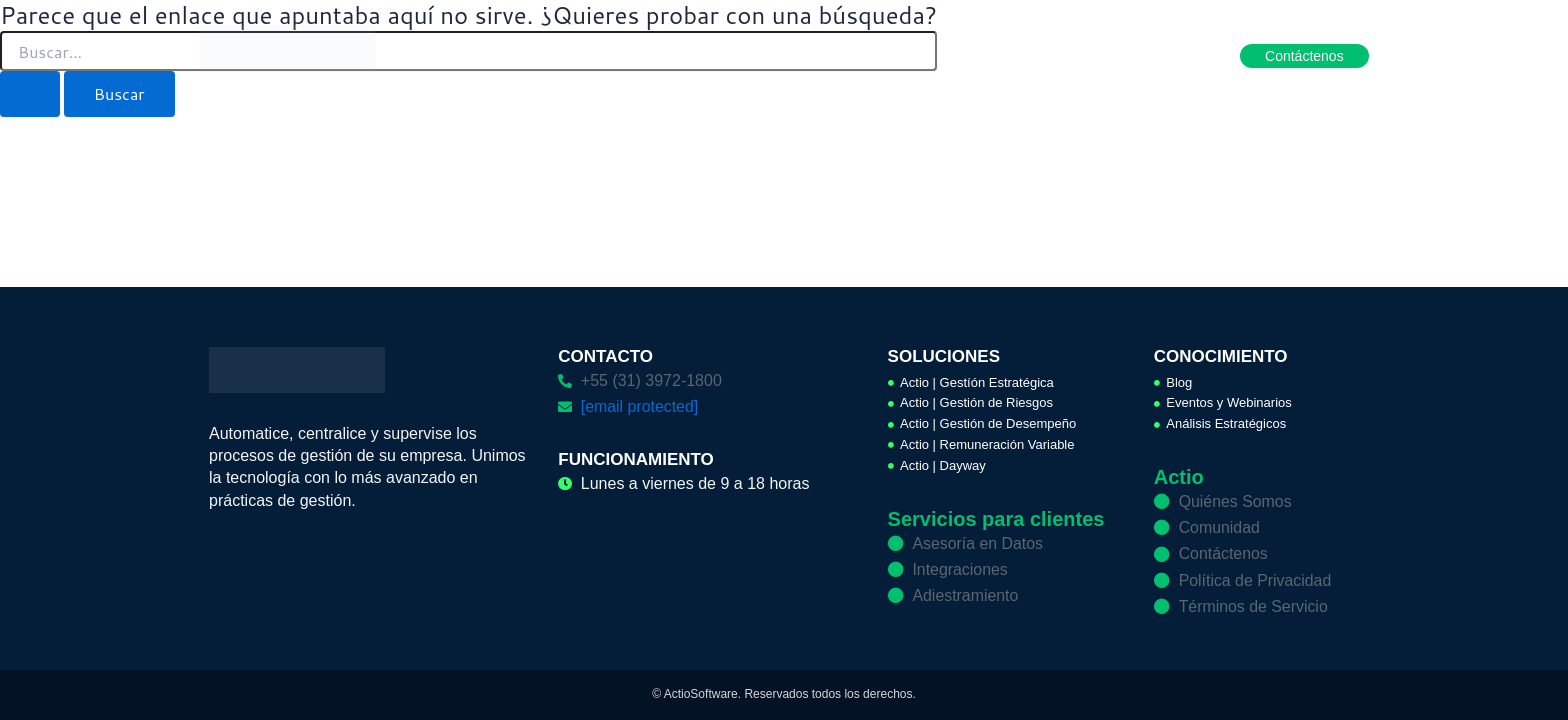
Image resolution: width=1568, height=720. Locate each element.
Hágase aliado (1145, 55)
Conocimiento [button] (1018, 55)
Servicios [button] (906, 55)
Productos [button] (697, 55)
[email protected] (640, 405)
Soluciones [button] (803, 55)
